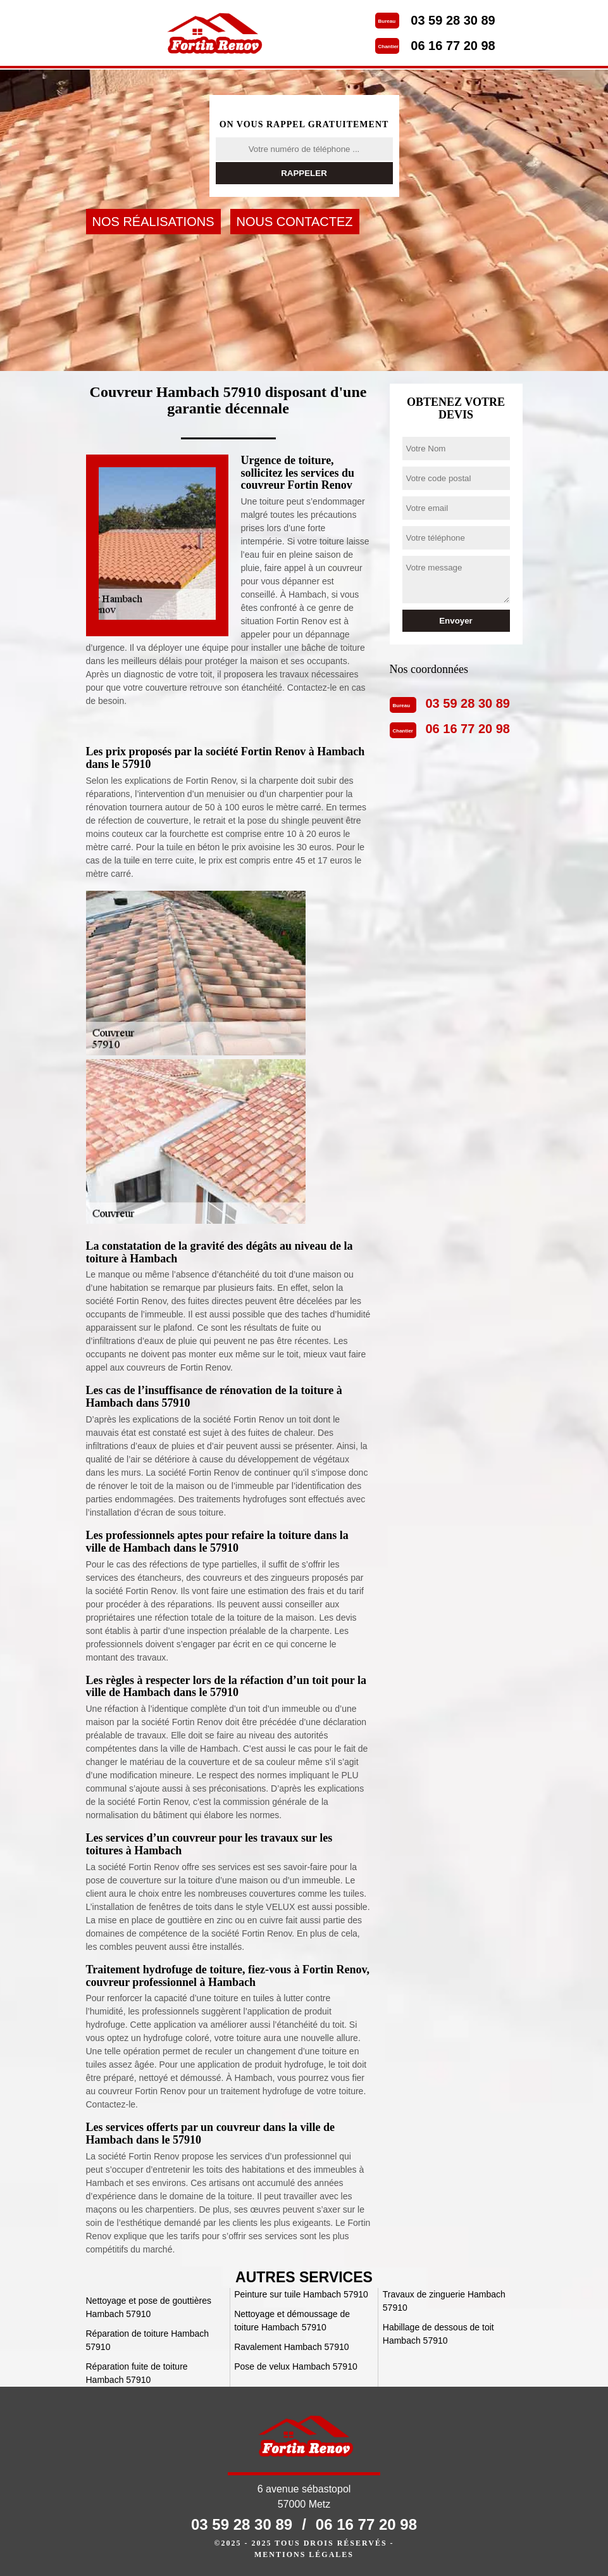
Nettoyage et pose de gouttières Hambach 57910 (148, 2307)
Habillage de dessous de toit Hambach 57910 (438, 2334)
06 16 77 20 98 (453, 46)
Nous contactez (295, 222)
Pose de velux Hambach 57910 (295, 2366)
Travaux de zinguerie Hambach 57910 (444, 2301)
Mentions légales (304, 2554)
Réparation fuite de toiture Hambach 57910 (137, 2373)
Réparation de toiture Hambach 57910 (147, 2340)
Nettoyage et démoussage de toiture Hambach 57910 (292, 2320)
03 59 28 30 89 (453, 20)
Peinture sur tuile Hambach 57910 (301, 2294)
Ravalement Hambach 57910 (291, 2347)
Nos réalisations (153, 222)
